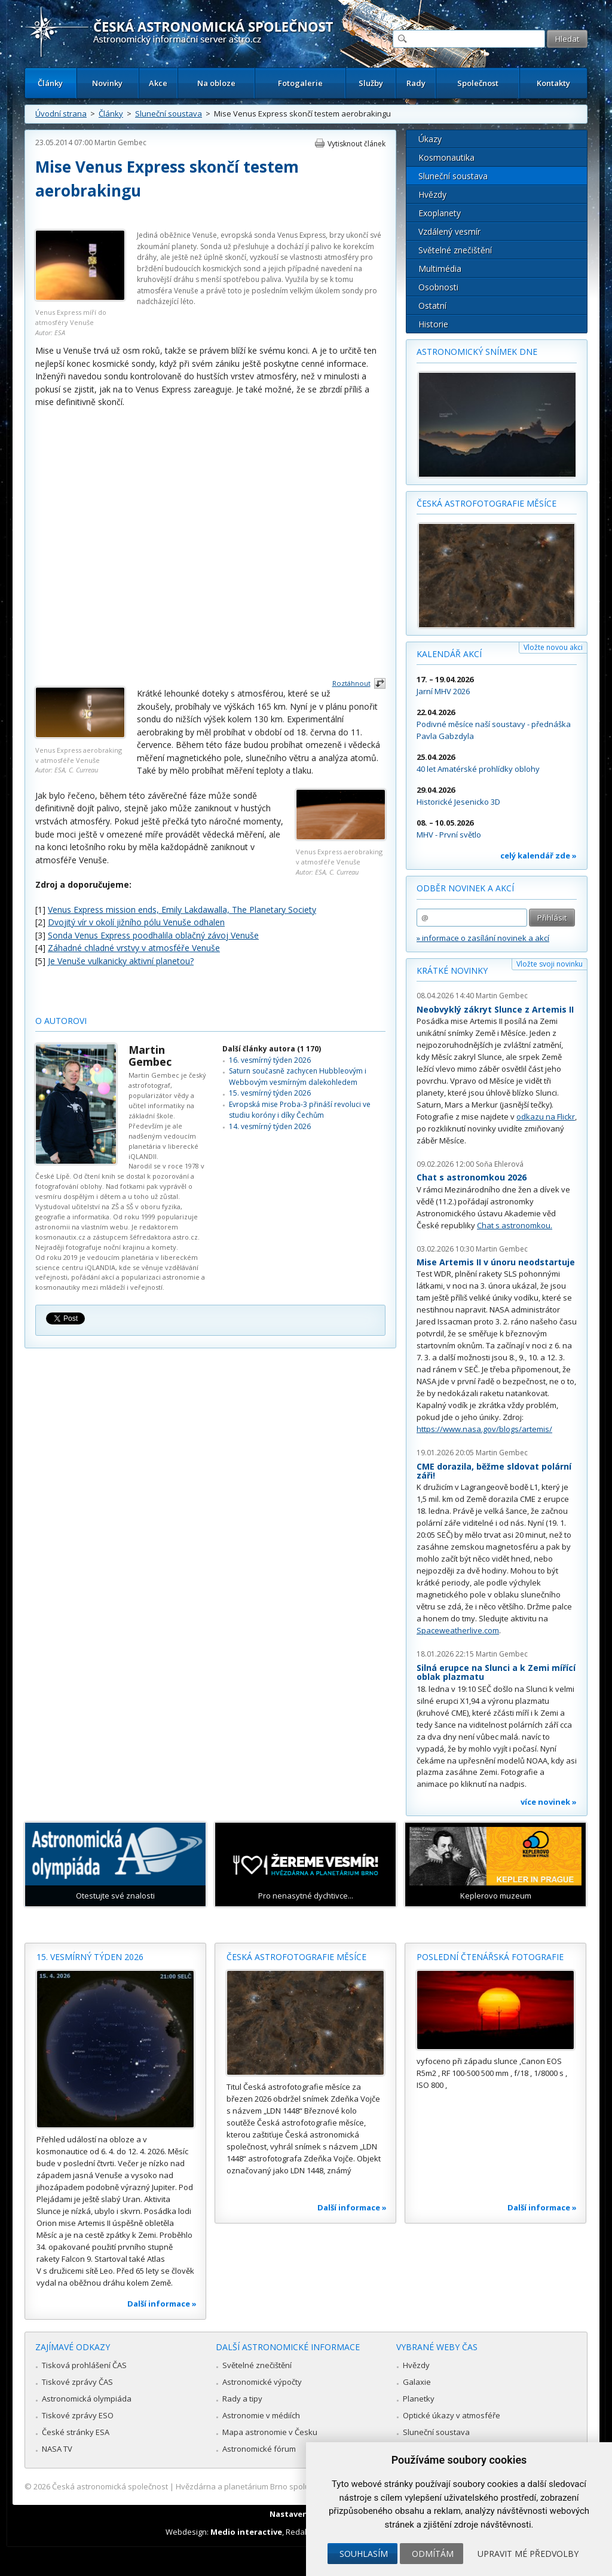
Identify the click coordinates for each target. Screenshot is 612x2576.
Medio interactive (246, 2531)
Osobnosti (438, 287)
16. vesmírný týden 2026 (270, 1060)
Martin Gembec (120, 142)
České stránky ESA (75, 2432)
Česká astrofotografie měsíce (486, 503)
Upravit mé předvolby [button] (528, 2553)
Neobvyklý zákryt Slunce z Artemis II (495, 1009)
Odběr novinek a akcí (465, 888)
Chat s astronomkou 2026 (472, 1177)
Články (50, 83)
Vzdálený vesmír (449, 231)
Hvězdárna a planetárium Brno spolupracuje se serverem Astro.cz (295, 2486)
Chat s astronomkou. (514, 1225)
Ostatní (432, 305)
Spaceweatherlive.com (458, 1630)
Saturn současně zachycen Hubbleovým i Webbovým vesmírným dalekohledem (297, 1076)
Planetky (418, 2398)
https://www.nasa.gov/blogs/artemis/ (484, 1429)
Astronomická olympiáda (86, 2398)
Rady (416, 83)
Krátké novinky (452, 970)
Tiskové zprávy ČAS (77, 2381)
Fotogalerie (300, 83)
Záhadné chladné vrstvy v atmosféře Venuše (134, 947)
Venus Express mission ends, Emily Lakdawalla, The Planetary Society (182, 909)
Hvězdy (432, 194)
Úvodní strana (61, 113)
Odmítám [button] (433, 2553)
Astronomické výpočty (262, 2381)
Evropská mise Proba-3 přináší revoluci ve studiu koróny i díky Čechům (300, 1109)
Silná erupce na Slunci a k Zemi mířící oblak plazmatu (496, 1672)
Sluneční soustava (168, 113)
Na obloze (216, 83)
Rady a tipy (242, 2398)
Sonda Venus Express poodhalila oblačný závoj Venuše (153, 935)
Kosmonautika (446, 157)
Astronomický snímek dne (477, 351)
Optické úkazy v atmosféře (451, 2415)
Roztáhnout (351, 683)
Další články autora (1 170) (271, 1049)
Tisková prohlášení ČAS (84, 2365)
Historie (433, 324)
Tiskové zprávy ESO (78, 2415)
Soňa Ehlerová (500, 1164)
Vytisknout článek (356, 144)
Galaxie (417, 2381)
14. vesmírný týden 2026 (270, 1126)
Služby (371, 83)
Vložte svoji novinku (549, 964)
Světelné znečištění (455, 250)
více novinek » (549, 1801)
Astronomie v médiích (261, 2415)
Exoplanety (439, 213)
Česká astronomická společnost (110, 2486)
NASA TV (57, 2448)
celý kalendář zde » (538, 855)
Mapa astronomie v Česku (269, 2432)
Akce (158, 83)
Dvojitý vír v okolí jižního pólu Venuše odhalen (136, 922)
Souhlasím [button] (363, 2553)
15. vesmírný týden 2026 (270, 1093)
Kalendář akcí (449, 654)
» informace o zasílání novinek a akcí (483, 938)
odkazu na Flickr (545, 1116)
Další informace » (162, 2303)
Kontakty (553, 83)
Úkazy (430, 139)
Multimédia (439, 268)
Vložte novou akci (553, 647)
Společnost (477, 83)
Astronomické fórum (259, 2448)
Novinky (107, 83)
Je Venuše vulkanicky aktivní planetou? (121, 961)
